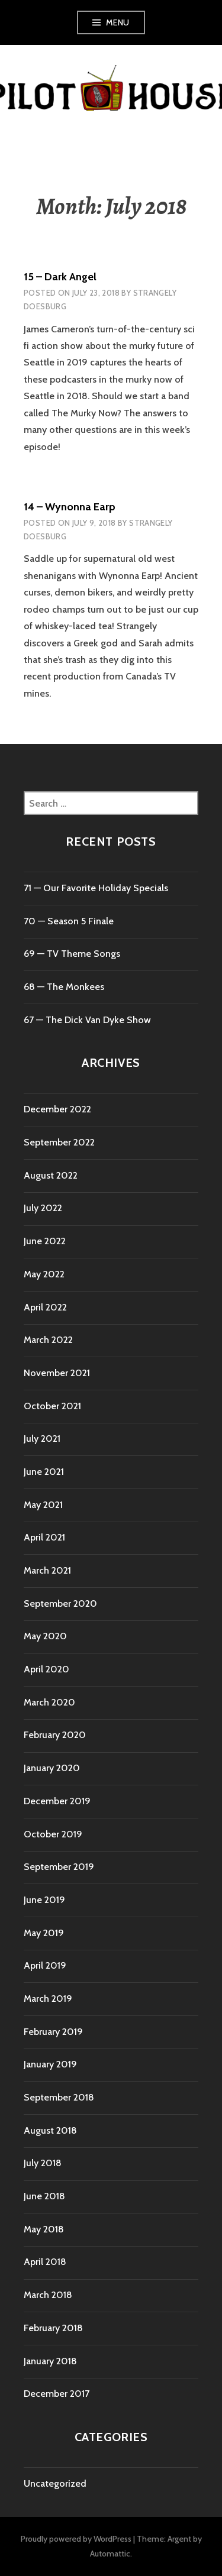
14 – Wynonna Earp (69, 506)
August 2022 (51, 1175)
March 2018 (48, 2294)
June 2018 (44, 2196)
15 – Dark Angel (60, 276)
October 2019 (53, 1834)
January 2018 (50, 2361)
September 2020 (60, 1603)
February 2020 (55, 1734)
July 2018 (43, 2163)
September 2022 (59, 1142)
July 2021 (42, 1438)
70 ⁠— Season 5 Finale (69, 921)
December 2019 (57, 1801)
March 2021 (47, 1570)
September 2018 (59, 2097)
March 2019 (48, 1998)
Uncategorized (55, 2483)
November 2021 (57, 1372)
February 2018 (53, 2328)
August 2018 (50, 2130)
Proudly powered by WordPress (76, 2538)
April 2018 (45, 2261)
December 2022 (57, 1109)
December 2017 (56, 2393)
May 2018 (44, 2229)
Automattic (110, 2553)
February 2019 (53, 2031)
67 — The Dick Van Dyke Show (87, 1019)
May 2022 (44, 1274)
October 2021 (52, 1406)
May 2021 (43, 1504)
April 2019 (45, 1965)
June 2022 (45, 1241)
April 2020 (46, 1669)
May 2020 (45, 1636)
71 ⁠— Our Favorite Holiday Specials (96, 888)
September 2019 (59, 1866)
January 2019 (50, 2064)
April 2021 (44, 1537)
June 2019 (44, 1899)
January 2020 (52, 1768)
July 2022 (43, 1207)
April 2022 (45, 1307)
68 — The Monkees (64, 986)
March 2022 (48, 1339)
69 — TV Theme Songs (72, 953)
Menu (118, 22)
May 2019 (44, 1933)
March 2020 (49, 1702)
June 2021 (44, 1471)
